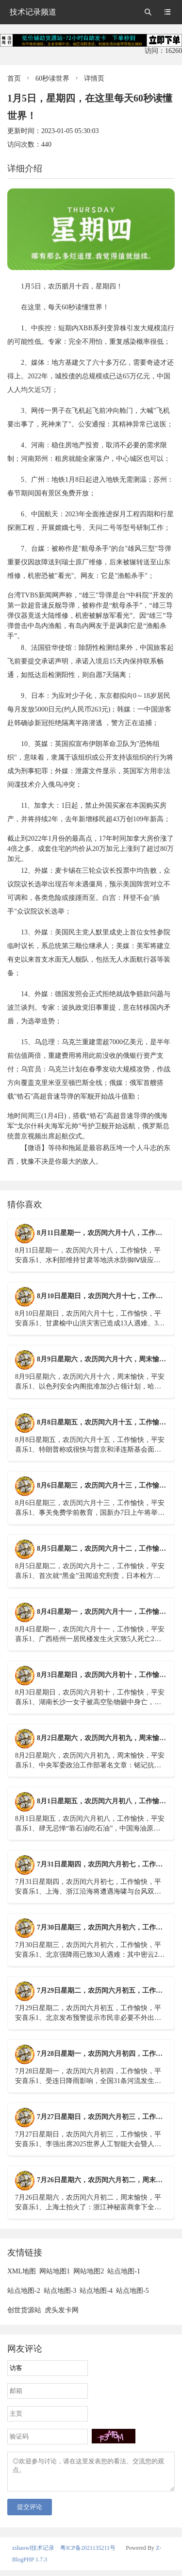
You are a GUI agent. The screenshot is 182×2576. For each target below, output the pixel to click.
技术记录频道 (33, 12)
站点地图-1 (123, 2271)
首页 (14, 78)
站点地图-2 (23, 2290)
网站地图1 (54, 2271)
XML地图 (21, 2271)
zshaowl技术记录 (33, 2553)
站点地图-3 (60, 2290)
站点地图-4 (96, 2290)
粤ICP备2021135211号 (88, 2553)
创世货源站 (24, 2310)
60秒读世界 (52, 78)
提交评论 (29, 2512)
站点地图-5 (132, 2290)
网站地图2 (88, 2271)
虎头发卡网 (62, 2310)
